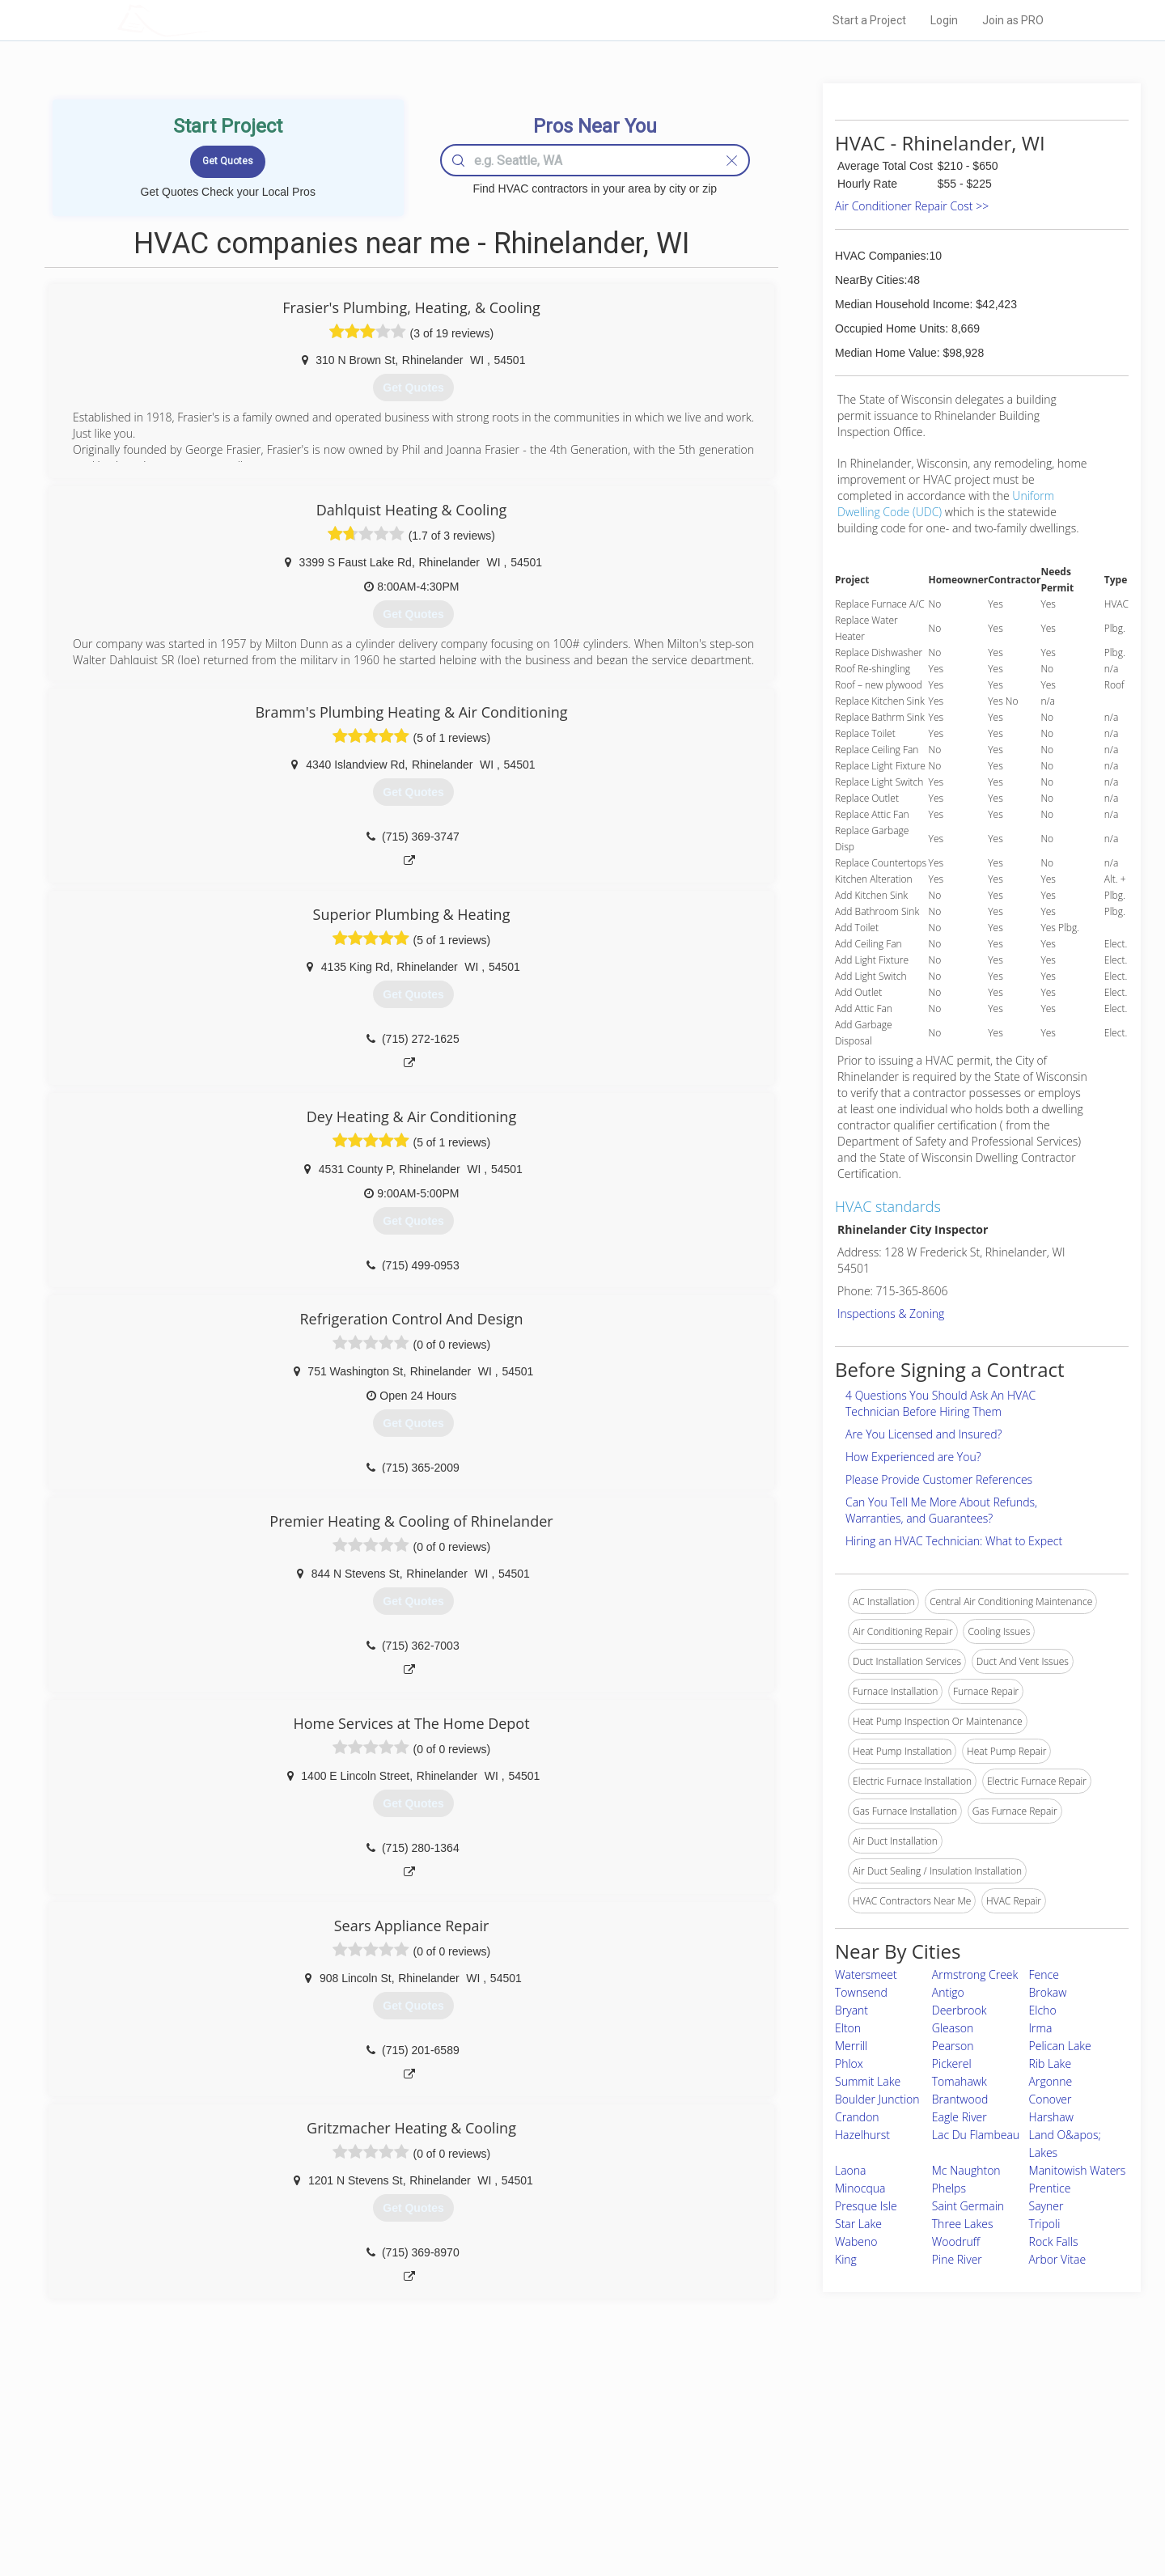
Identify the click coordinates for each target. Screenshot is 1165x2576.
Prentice (1050, 2188)
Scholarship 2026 (808, 2439)
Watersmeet (866, 1974)
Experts (515, 2457)
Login (944, 20)
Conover (1050, 2099)
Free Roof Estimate (317, 2493)
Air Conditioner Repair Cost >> (912, 206)
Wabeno (856, 2241)
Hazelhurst (862, 2134)
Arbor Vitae (1058, 2259)
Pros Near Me (304, 2457)
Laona (850, 2170)
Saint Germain (968, 2206)
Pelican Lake (1060, 2045)
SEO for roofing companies (828, 2512)
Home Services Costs (322, 2439)
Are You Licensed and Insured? (923, 1434)
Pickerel (952, 2063)
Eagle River (959, 2117)
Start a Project (869, 20)
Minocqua (860, 2188)
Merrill (851, 2045)
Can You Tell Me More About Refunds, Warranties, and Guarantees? (941, 1510)
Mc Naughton (966, 2170)
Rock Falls (1053, 2241)
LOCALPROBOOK (211, 19)
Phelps (949, 2188)
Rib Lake (1050, 2063)
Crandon (857, 2117)
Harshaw (1051, 2117)
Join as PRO (1013, 20)
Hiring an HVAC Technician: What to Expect (953, 1541)
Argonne (1051, 2081)
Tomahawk (959, 2081)
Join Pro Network (536, 2439)
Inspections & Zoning (890, 1313)
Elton (848, 2028)
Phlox (849, 2063)
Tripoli (1045, 2223)
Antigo (948, 1992)
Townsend (861, 1992)
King (846, 2259)
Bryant (851, 2010)
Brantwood (960, 2099)
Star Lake (858, 2223)
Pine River (957, 2259)
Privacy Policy (800, 2457)
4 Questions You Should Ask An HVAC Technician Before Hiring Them (940, 1403)
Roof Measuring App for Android (570, 2512)
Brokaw (1048, 1992)
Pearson (953, 2045)
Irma (1041, 2028)
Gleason (952, 2028)
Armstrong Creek (975, 1974)
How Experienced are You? (913, 1456)
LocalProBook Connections (830, 2493)
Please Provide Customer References (938, 1479)
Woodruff (956, 2241)
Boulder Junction (877, 2099)
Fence (1044, 1974)
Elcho (1043, 2010)
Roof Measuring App (544, 2475)
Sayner (1046, 2206)
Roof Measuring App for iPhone (568, 2493)
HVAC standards (888, 1206)
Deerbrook (959, 2010)
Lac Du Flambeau (975, 2134)
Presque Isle (866, 2206)
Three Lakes (962, 2223)
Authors (787, 2475)
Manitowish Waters (1077, 2170)
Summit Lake (867, 2081)
